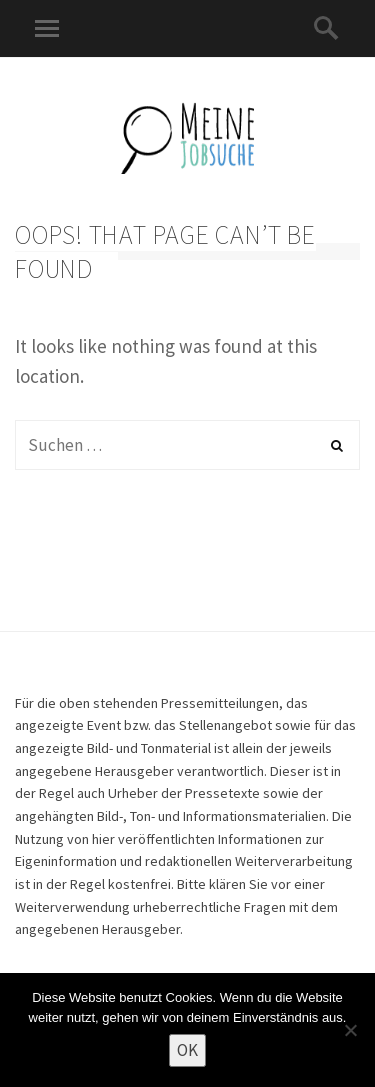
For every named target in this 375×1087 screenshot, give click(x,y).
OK (187, 1050)
